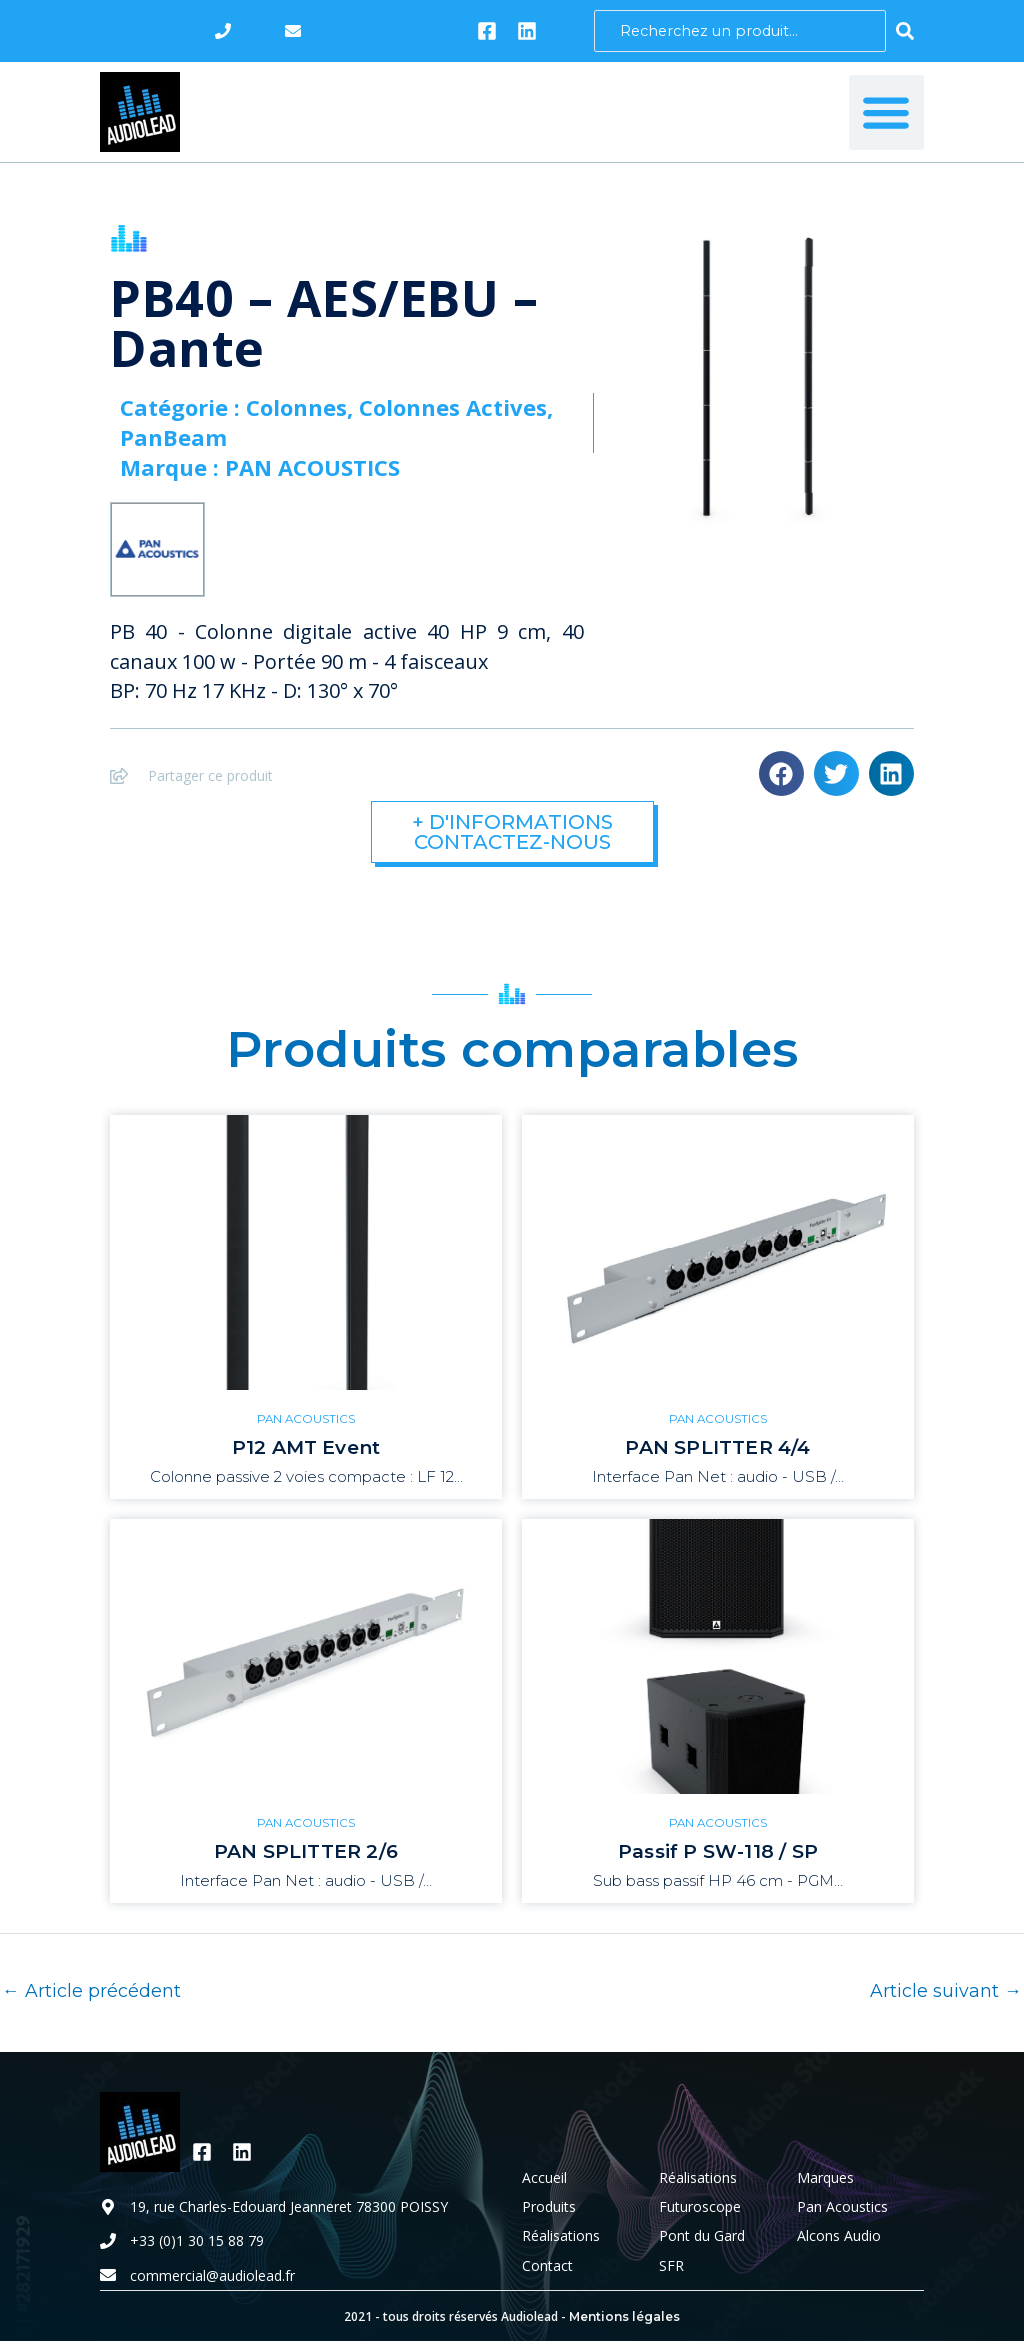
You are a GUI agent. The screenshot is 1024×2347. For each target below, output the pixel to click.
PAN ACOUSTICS (306, 1419)
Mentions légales (624, 2319)
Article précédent (91, 1993)
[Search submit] (905, 31)
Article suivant (946, 1993)
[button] (886, 112)
